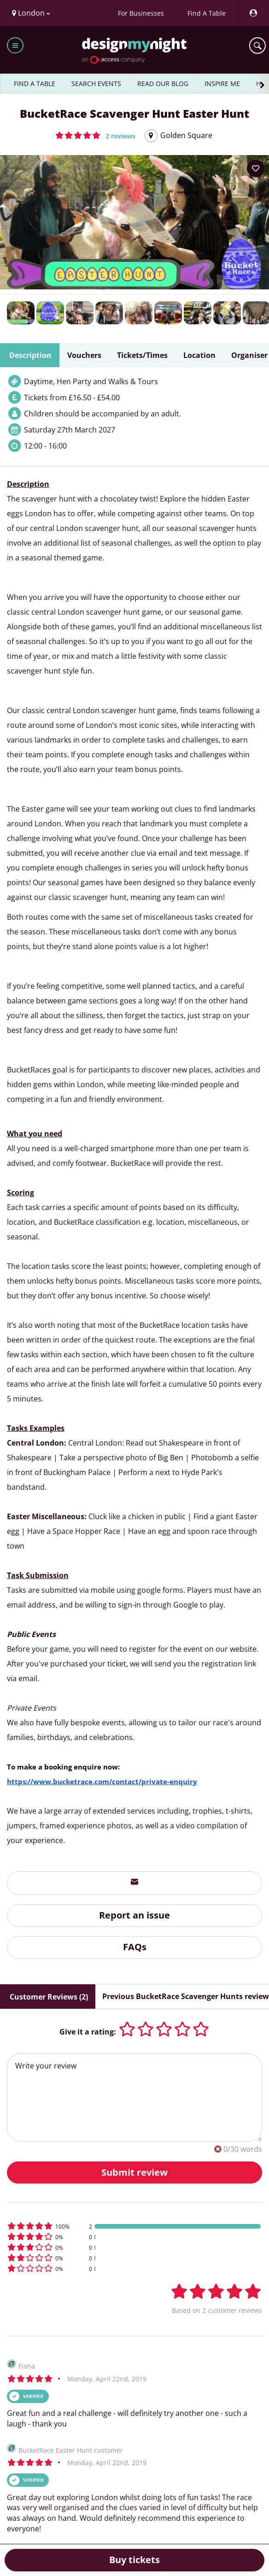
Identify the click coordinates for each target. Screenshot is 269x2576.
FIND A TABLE (34, 83)
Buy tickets (134, 2559)
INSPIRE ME (222, 83)
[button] (95, 135)
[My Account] (253, 13)
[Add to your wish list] (255, 168)
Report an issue (134, 1915)
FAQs (134, 1947)
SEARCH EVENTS (96, 83)
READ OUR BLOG (162, 83)
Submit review (134, 2172)
